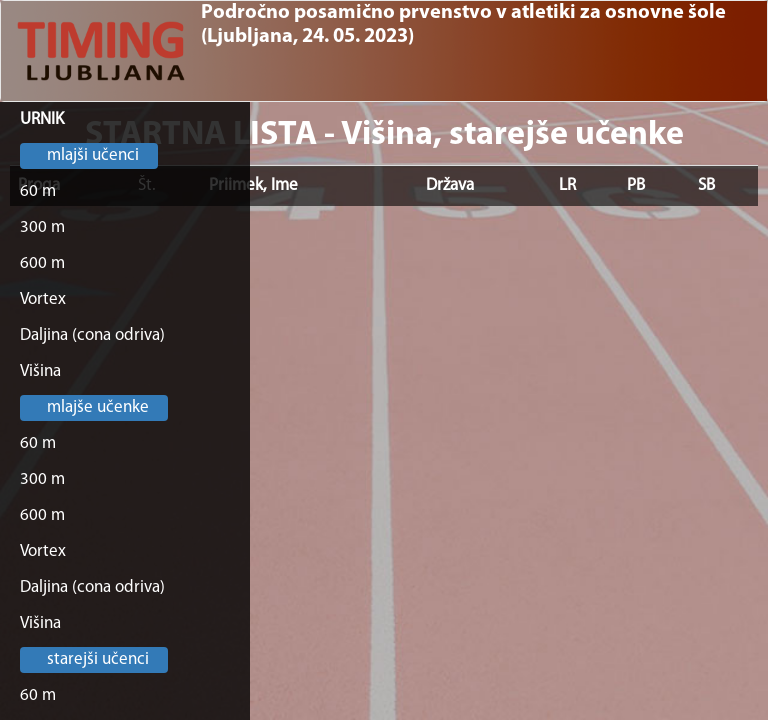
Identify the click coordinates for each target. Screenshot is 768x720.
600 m (42, 263)
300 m (42, 227)
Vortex (43, 299)
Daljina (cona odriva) (92, 335)
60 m (38, 191)
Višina (40, 371)
